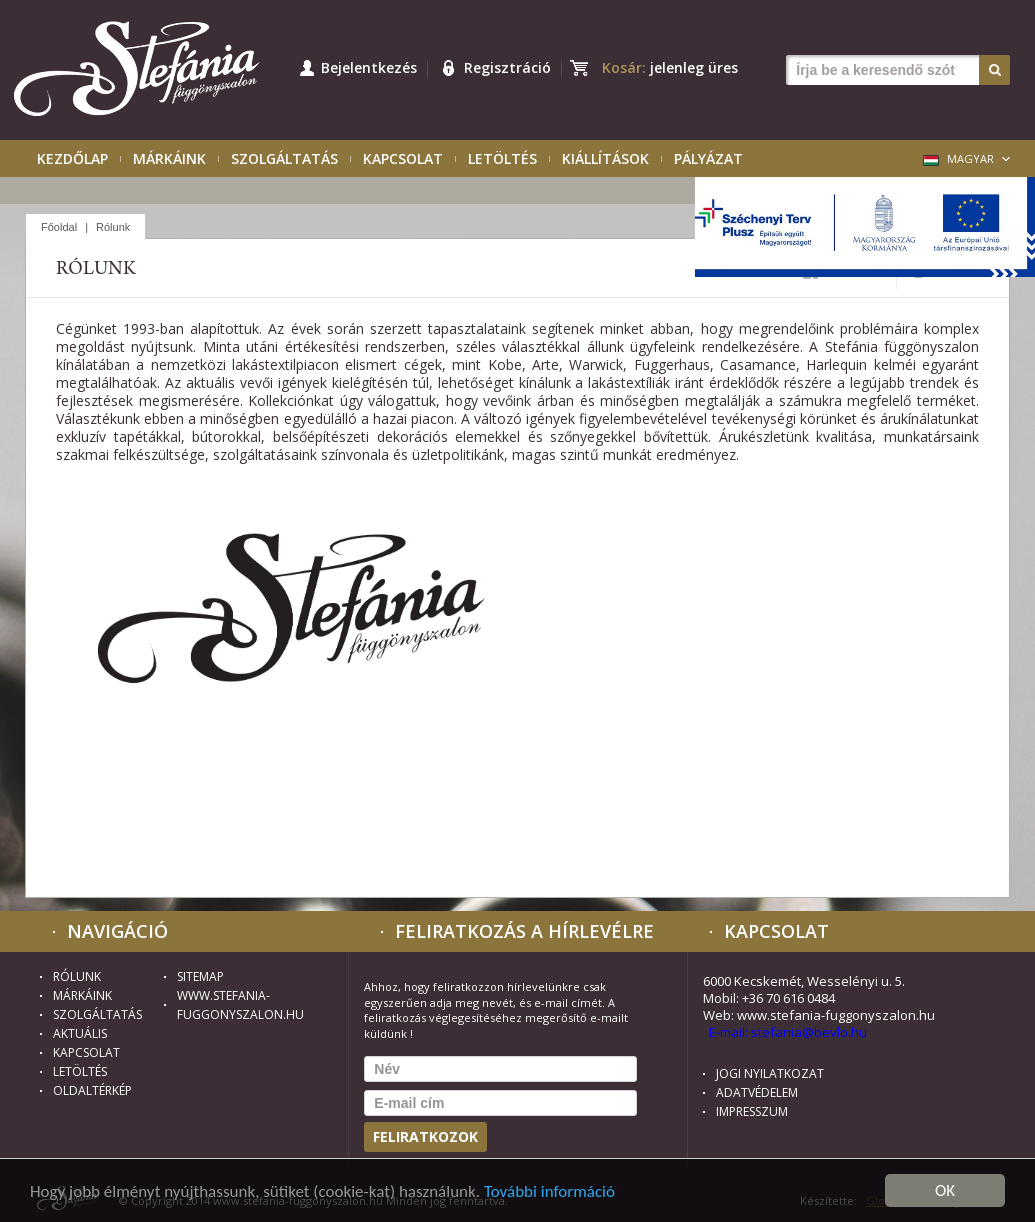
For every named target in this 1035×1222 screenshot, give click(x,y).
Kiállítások (605, 158)
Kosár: (670, 67)
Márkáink (169, 158)
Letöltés (502, 158)
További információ (549, 1191)
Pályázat (708, 158)
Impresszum (752, 1111)
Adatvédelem (757, 1092)
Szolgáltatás (284, 158)
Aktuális (80, 1033)
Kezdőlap (72, 158)
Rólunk (113, 227)
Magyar (958, 158)
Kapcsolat (403, 158)
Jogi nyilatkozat (770, 1073)
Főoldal (59, 227)
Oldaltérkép (92, 1090)
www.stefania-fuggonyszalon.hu (217, 1005)
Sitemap (200, 976)
